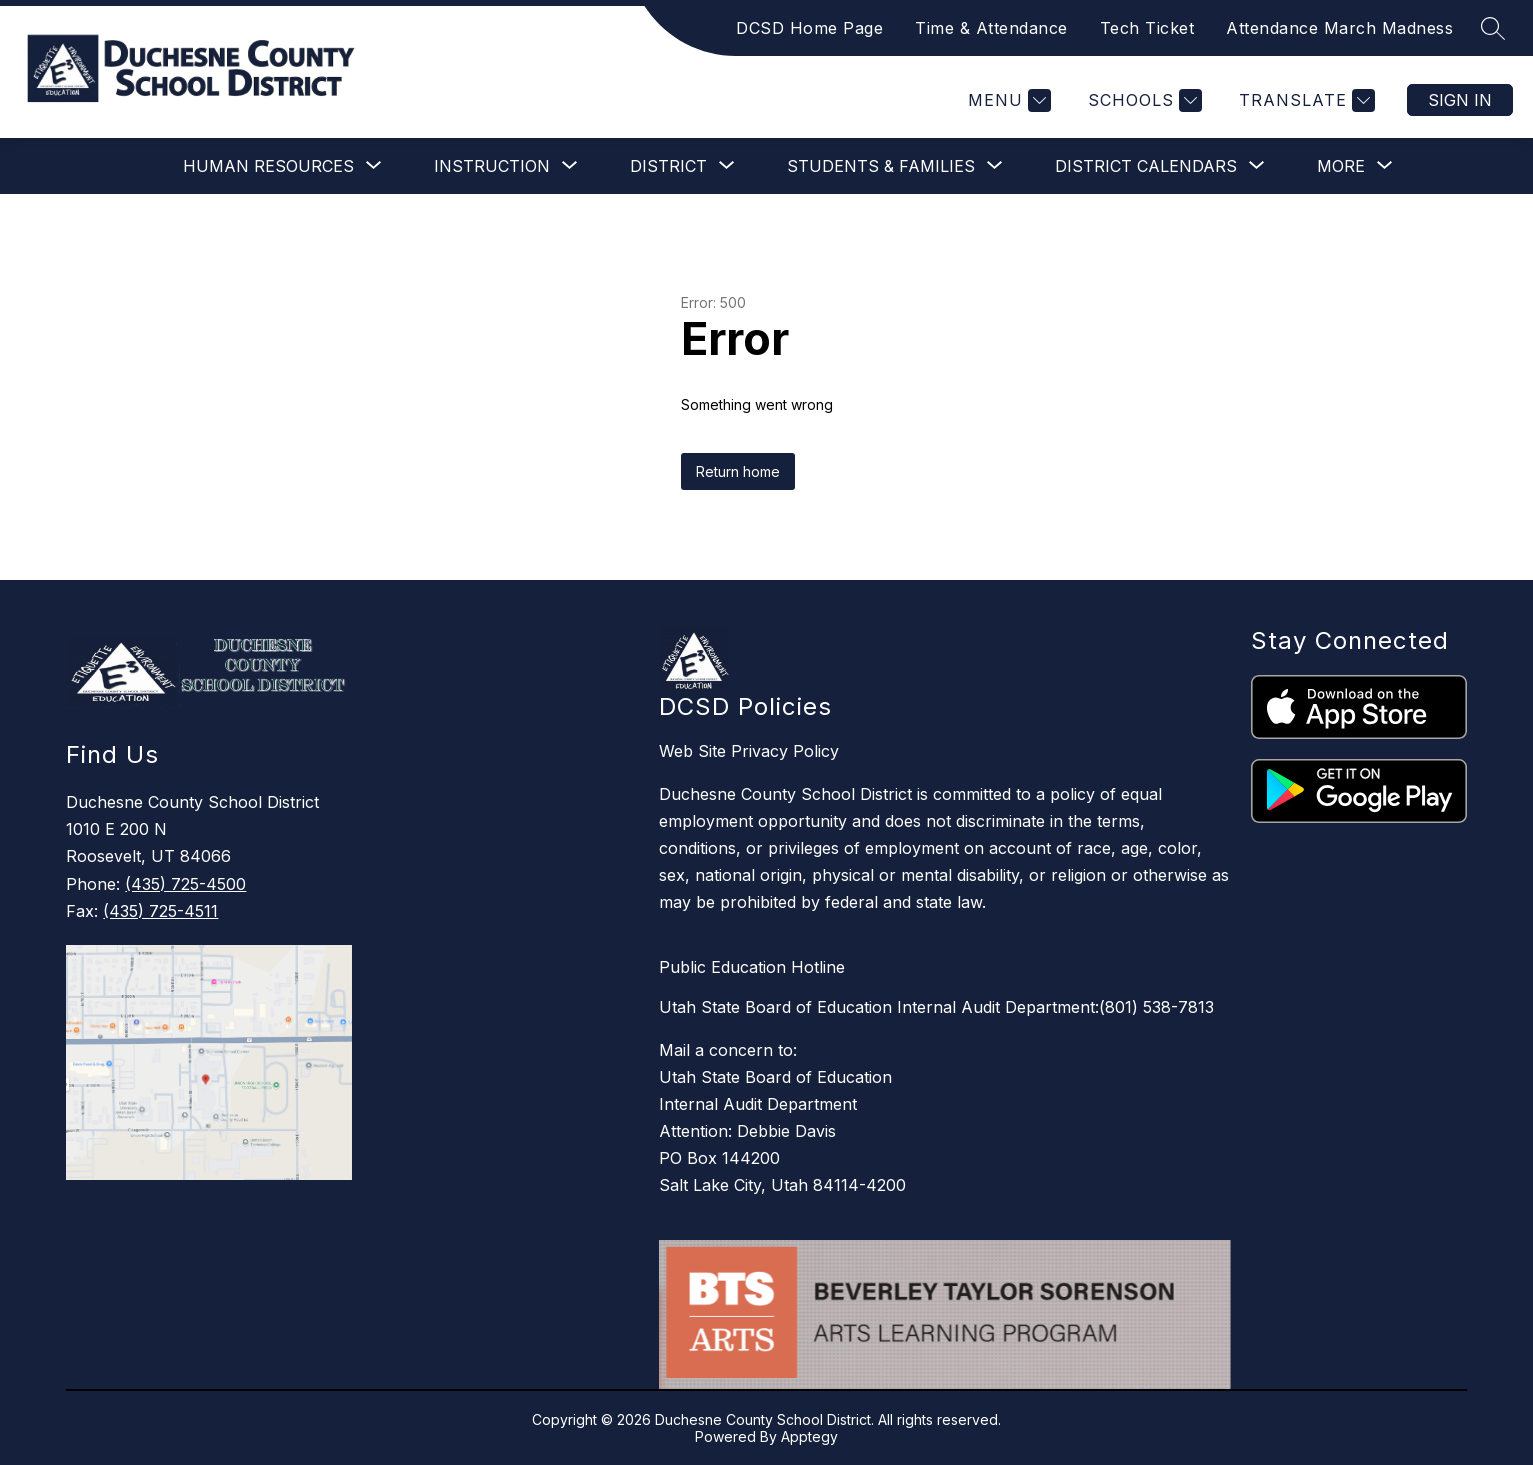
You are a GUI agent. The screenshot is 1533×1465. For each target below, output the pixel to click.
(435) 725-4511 (160, 911)
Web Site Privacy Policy (749, 751)
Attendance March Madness (1339, 28)
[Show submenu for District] (668, 166)
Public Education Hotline (752, 967)
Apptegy (809, 1436)
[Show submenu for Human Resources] (268, 166)
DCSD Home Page (809, 28)
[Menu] (1007, 100)
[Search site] (1493, 28)
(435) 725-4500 (185, 884)
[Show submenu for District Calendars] (1146, 166)
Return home (738, 471)
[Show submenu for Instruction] (492, 166)
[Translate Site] (1304, 100)
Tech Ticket (1147, 28)
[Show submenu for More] (1341, 166)
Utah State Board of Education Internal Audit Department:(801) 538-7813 (936, 1007)
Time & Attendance (991, 28)
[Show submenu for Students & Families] (881, 166)
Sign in (1460, 100)
